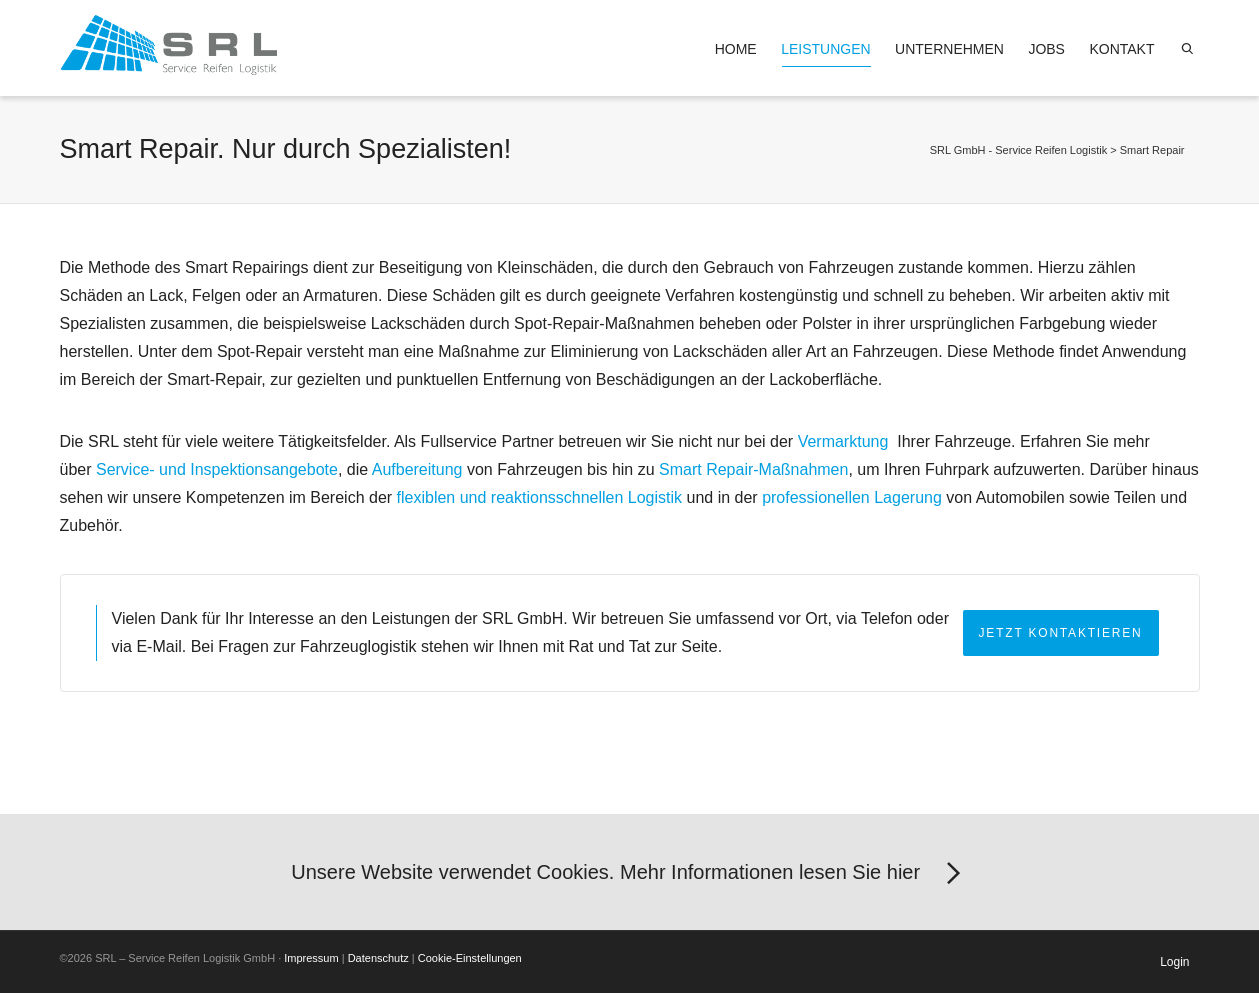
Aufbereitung (417, 469)
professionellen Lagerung (852, 497)
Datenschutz (378, 958)
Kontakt (1121, 49)
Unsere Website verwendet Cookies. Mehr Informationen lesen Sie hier (629, 874)
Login (1174, 962)
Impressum (311, 958)
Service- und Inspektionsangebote (217, 469)
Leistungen (825, 54)
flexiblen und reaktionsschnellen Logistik (540, 497)
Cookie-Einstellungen (470, 958)
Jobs (1046, 49)
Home (736, 49)
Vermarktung (845, 441)
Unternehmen (949, 49)
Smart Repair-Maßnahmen (753, 469)
